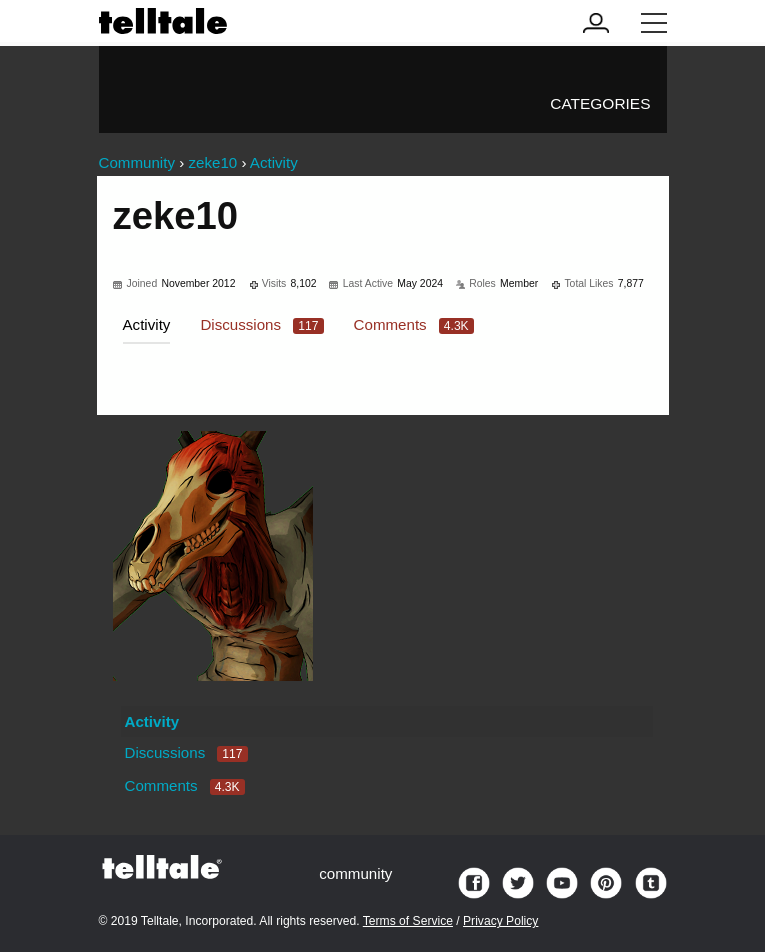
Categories (600, 103)
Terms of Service (408, 921)
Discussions (261, 324)
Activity (147, 324)
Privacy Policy (500, 921)
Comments (414, 324)
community (355, 873)
